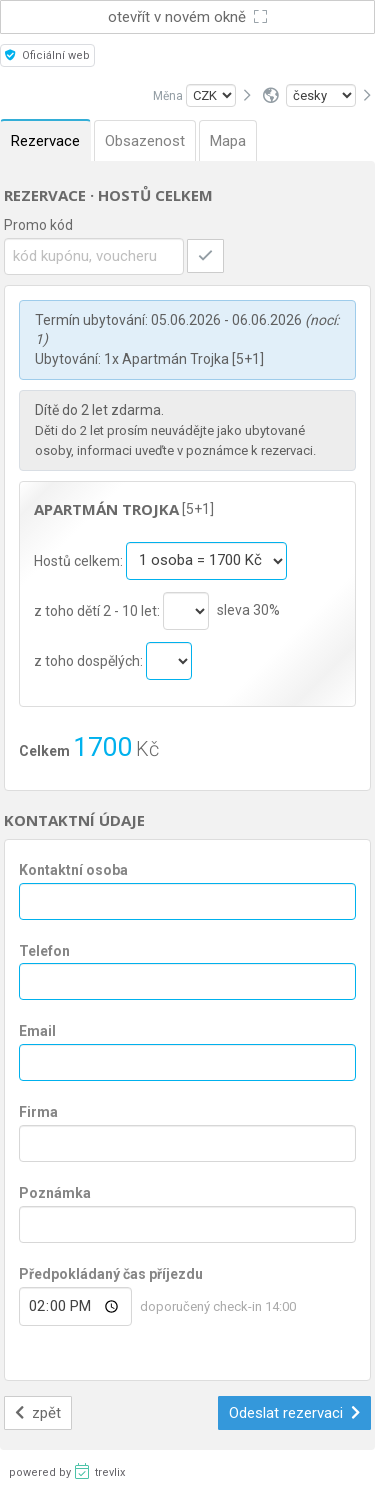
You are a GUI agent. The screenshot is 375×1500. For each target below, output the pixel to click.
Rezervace (45, 141)
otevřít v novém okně (188, 17)
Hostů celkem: (80, 560)
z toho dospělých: (90, 660)
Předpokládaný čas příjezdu (111, 1274)
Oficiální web (47, 55)
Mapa (228, 141)
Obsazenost (145, 141)
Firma (38, 1112)
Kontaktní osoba (73, 870)
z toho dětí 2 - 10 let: (98, 610)
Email (37, 1031)
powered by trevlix (67, 1471)
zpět (38, 1413)
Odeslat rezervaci (295, 1413)
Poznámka (55, 1193)
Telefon (44, 951)
